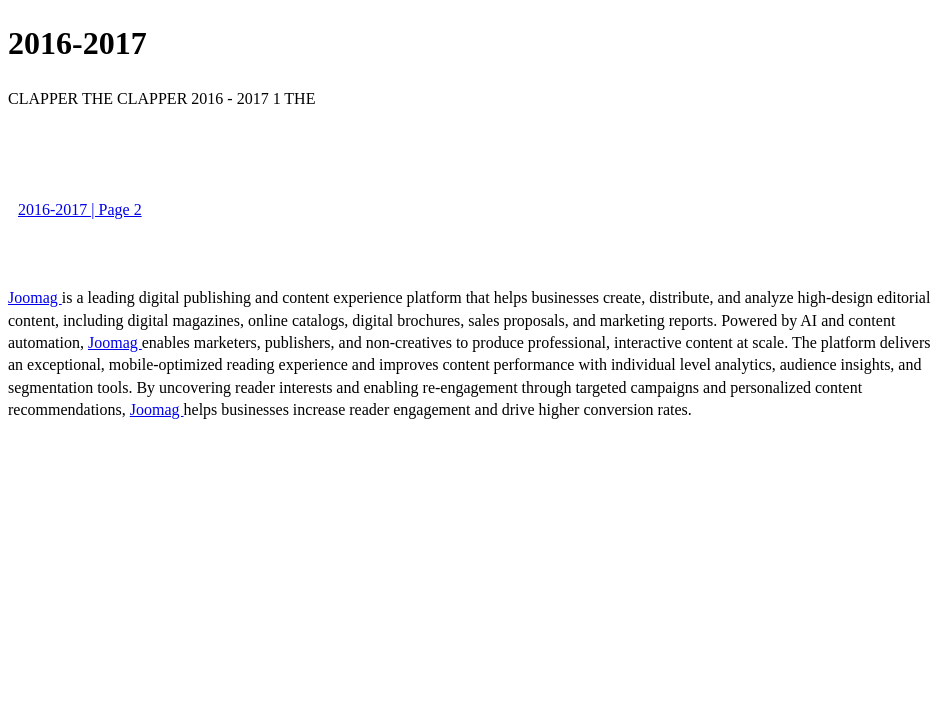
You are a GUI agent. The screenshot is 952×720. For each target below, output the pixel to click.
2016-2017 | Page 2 (80, 209)
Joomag (35, 297)
